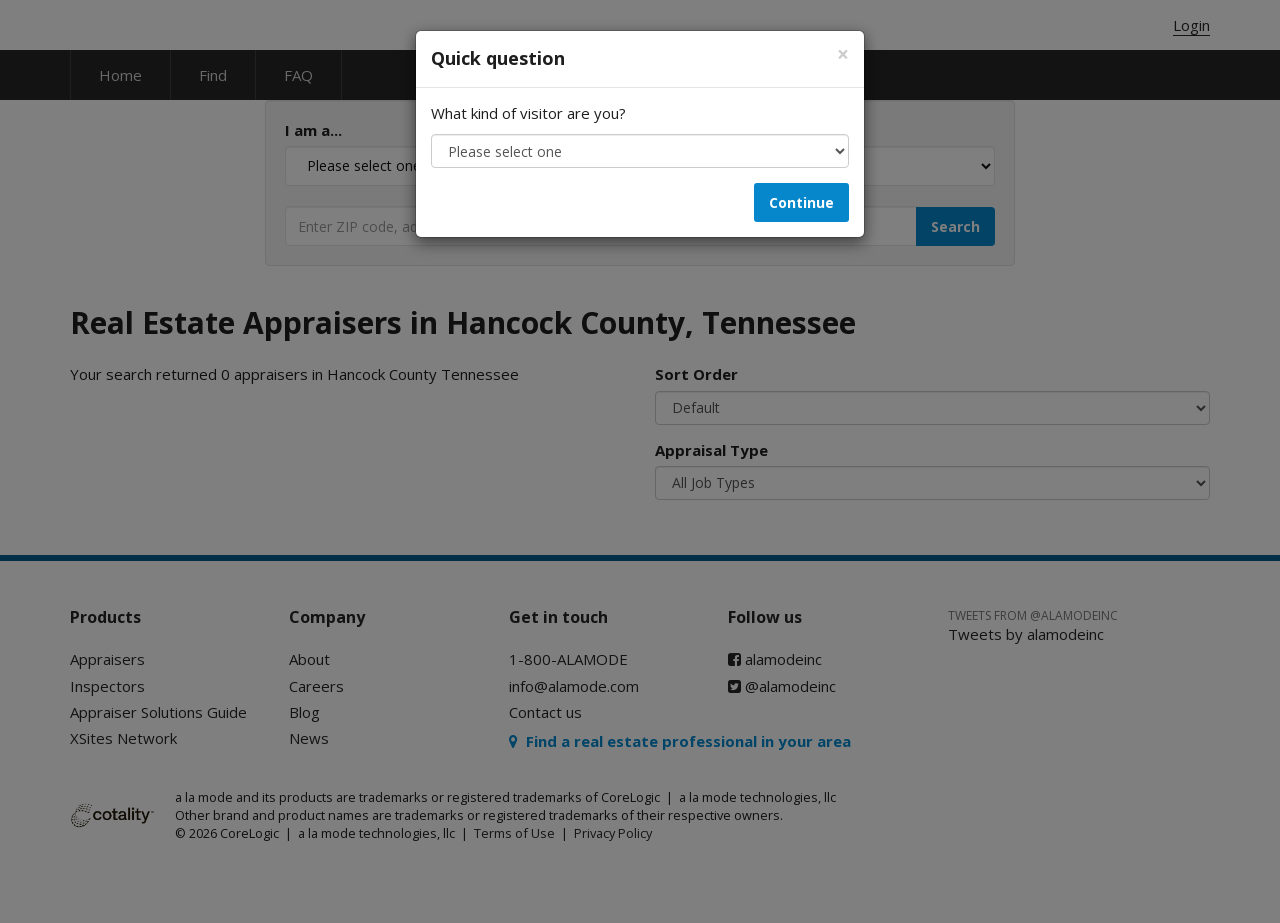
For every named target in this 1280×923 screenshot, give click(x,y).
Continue (801, 202)
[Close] (843, 54)
